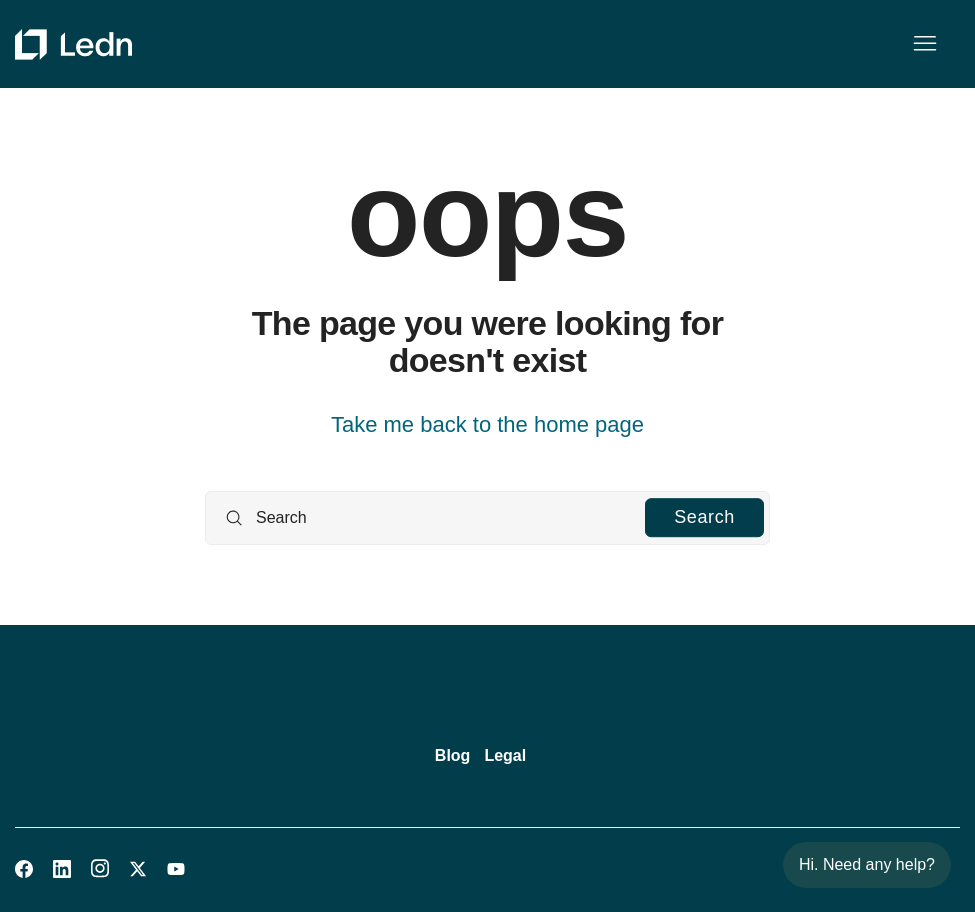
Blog (453, 755)
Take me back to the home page (487, 424)
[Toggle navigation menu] (924, 44)
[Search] (487, 518)
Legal (505, 755)
